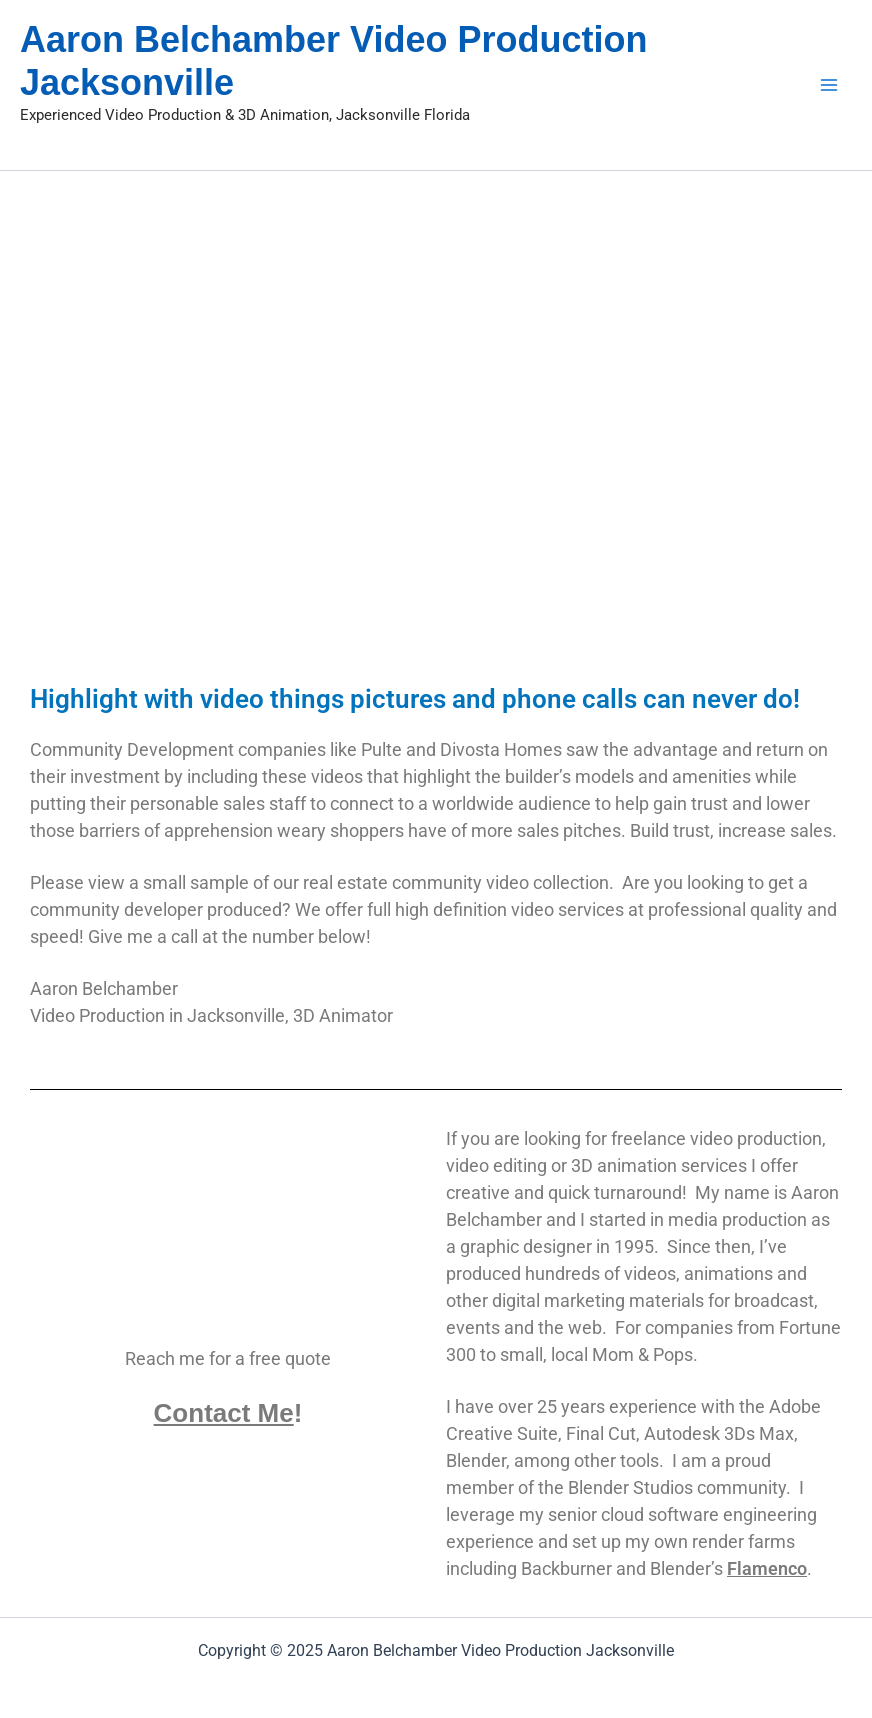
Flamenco (767, 1568)
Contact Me (224, 1413)
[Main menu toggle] (828, 84)
